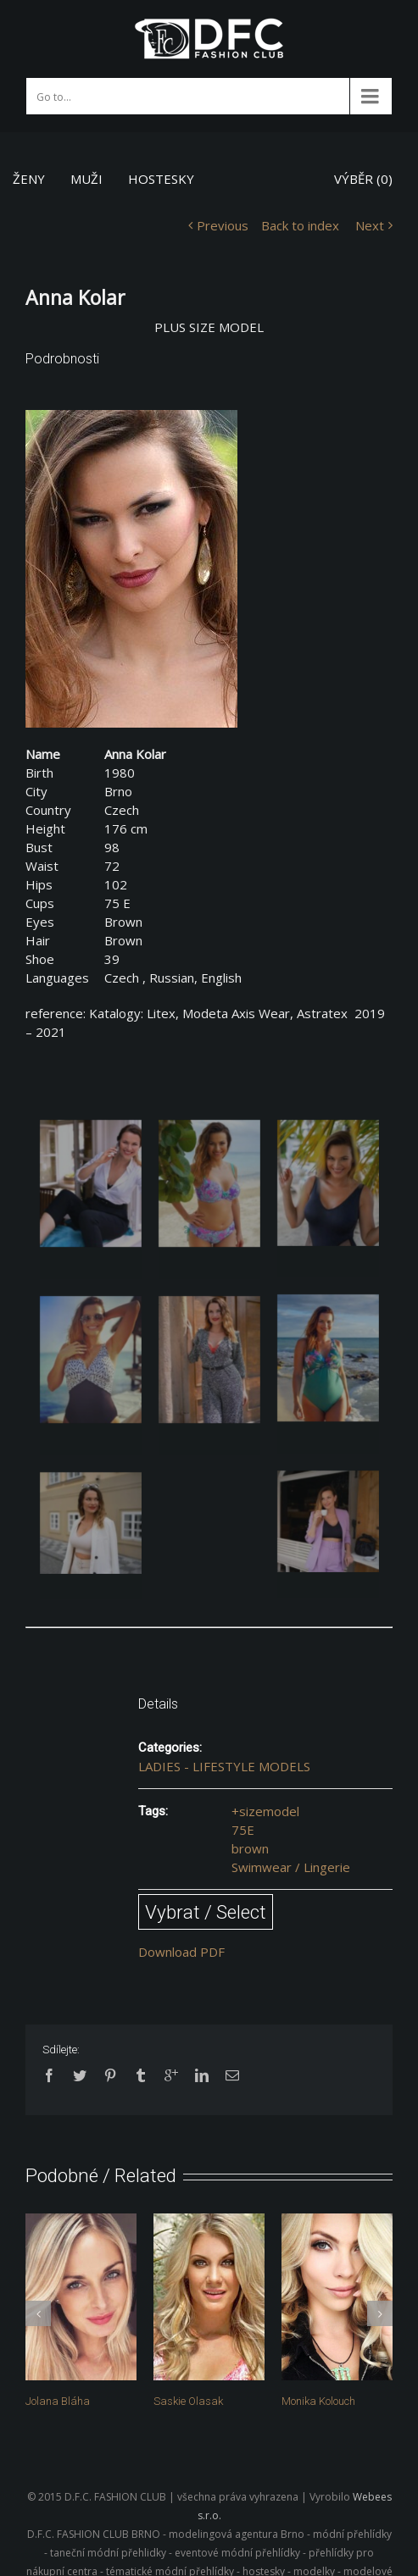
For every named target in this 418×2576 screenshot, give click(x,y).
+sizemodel (265, 1811)
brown (250, 1848)
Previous (222, 225)
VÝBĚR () (363, 178)
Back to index (300, 225)
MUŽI (86, 178)
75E (242, 1829)
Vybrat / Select (205, 1912)
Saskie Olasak (188, 2401)
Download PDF (181, 1951)
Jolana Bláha (57, 2401)
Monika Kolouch (318, 2401)
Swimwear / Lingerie (290, 1867)
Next (369, 225)
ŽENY (29, 178)
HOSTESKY (161, 178)
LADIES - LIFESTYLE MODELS (224, 1766)
